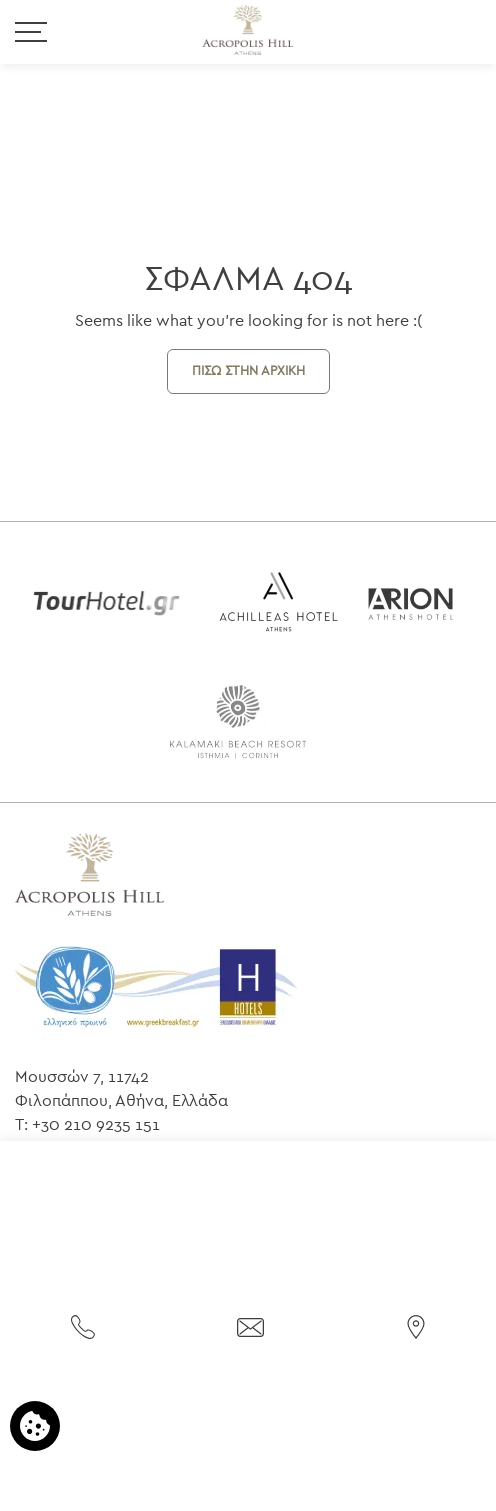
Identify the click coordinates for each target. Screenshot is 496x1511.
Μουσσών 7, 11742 (82, 1077)
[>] (31, 31)
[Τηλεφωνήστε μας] (83, 1325)
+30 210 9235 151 (96, 1125)
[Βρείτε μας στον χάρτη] (416, 1325)
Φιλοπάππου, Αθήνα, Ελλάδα (121, 1101)
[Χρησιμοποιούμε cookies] (35, 1426)
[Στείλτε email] (250, 1326)
